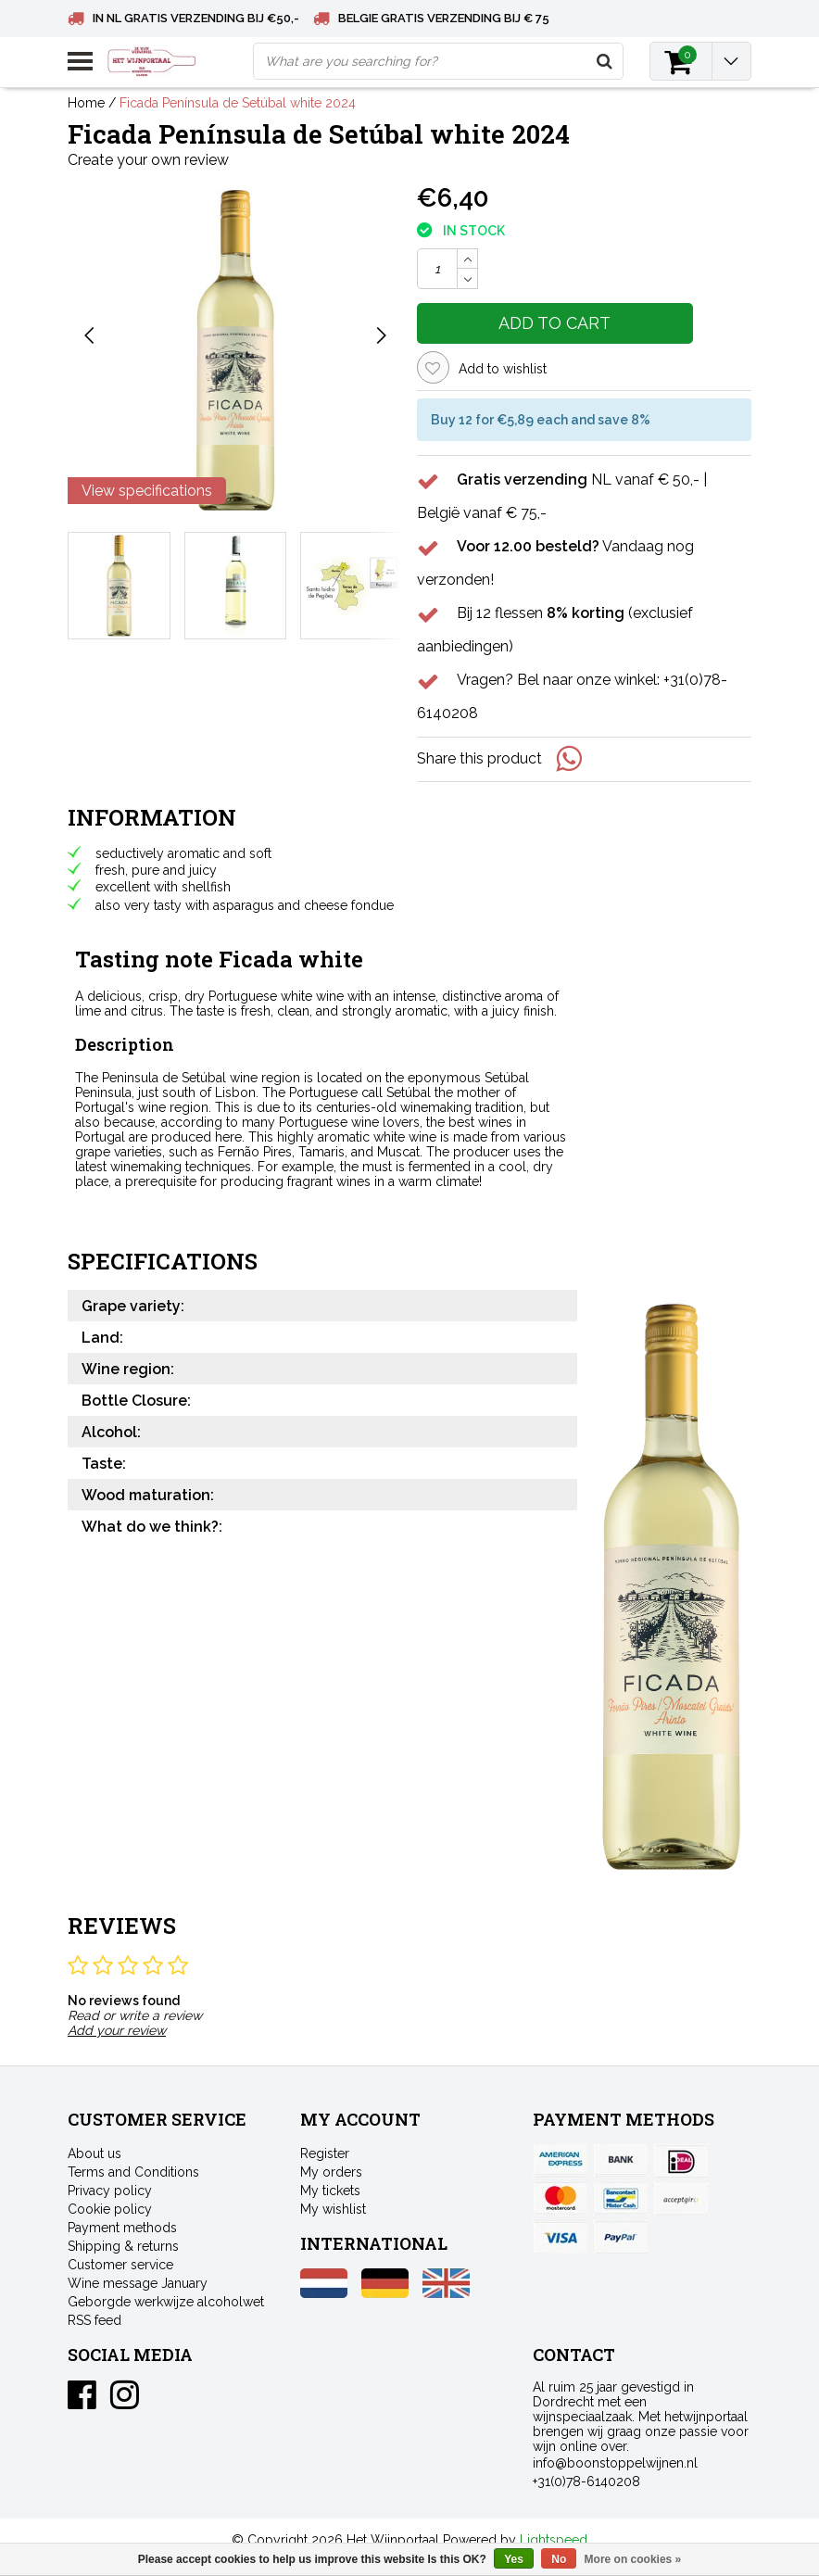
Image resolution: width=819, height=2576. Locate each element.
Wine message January (138, 2283)
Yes (513, 2559)
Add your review (117, 2030)
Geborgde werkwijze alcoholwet (166, 2301)
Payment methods (122, 2227)
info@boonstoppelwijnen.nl (615, 2463)
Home (86, 102)
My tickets (330, 2190)
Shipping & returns (123, 2246)
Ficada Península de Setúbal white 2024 (238, 102)
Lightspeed (553, 2539)
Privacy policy (110, 2190)
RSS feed (94, 2320)
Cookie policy (110, 2209)
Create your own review (148, 160)
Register (324, 2153)
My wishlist (333, 2209)
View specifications (147, 490)
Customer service (120, 2264)
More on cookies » (633, 2559)
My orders (331, 2172)
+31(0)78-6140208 (586, 2481)
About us (94, 2153)
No (558, 2559)
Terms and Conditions (133, 2172)
